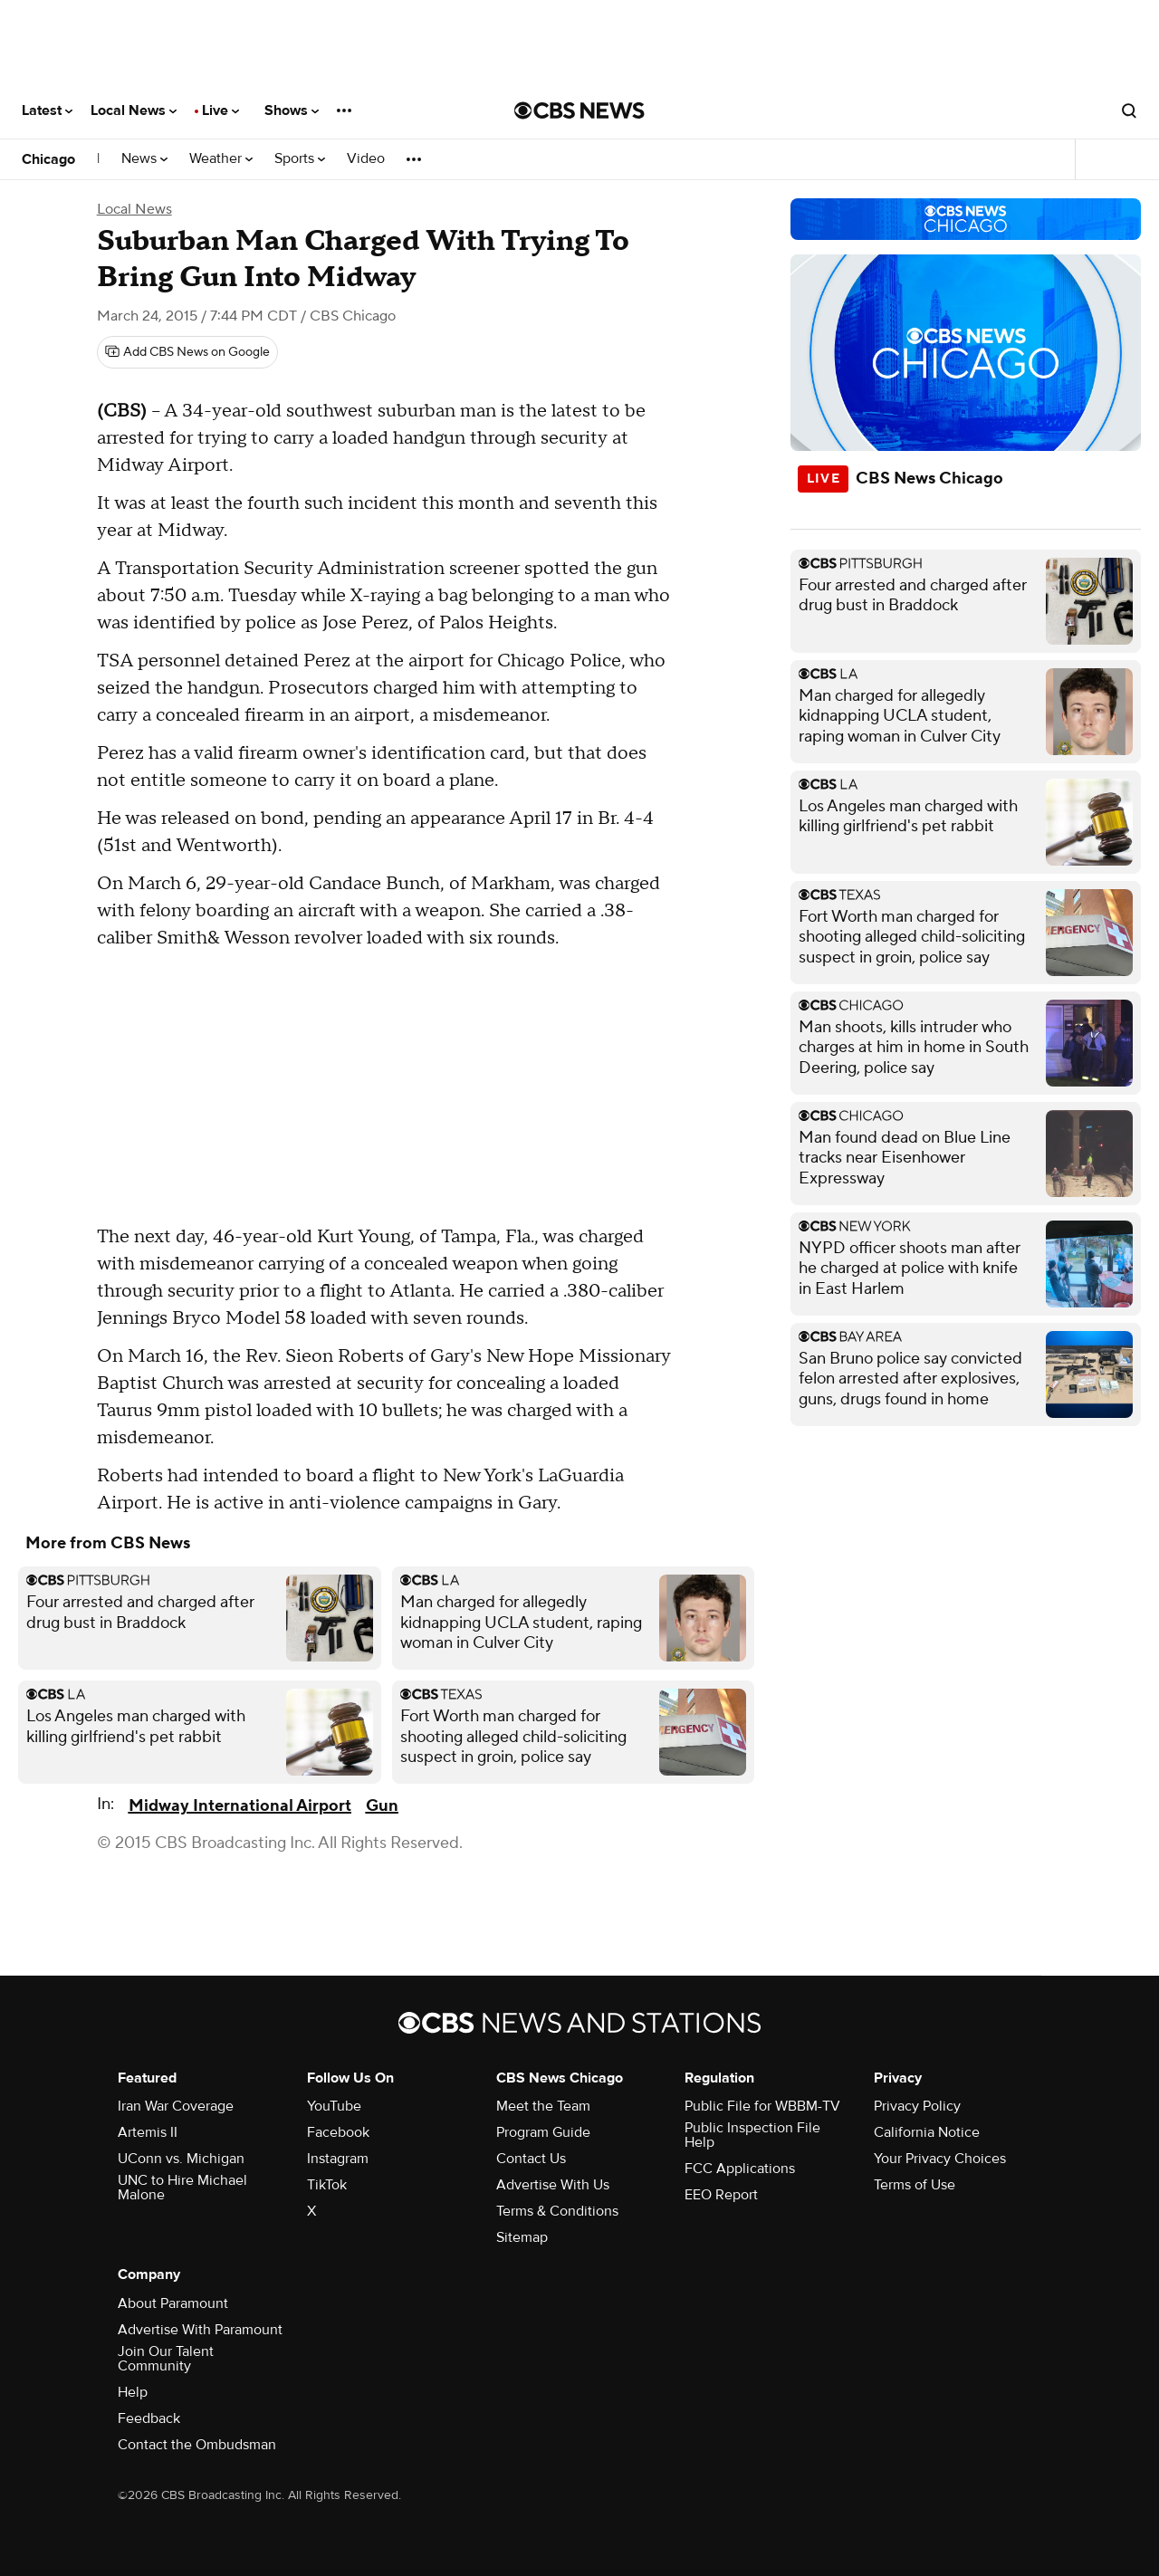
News (144, 159)
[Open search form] (1129, 110)
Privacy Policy (917, 2106)
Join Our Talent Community (166, 2358)
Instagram (338, 2158)
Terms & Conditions (557, 2211)
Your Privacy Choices (940, 2158)
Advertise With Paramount (200, 2329)
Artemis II (147, 2132)
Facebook (338, 2132)
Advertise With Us (552, 2185)
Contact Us (531, 2158)
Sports (299, 159)
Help (133, 2392)
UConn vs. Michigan (181, 2158)
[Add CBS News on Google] (187, 352)
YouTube (334, 2106)
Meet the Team (543, 2106)
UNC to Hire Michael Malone (182, 2187)
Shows (291, 110)
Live (220, 110)
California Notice (927, 2132)
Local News (134, 110)
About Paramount (173, 2303)
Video (366, 159)
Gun (382, 1806)
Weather (221, 159)
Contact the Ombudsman (197, 2444)
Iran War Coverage (176, 2106)
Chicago (48, 159)
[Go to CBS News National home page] (579, 110)
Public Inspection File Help (752, 2135)
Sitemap (522, 2237)
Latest (47, 110)
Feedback (149, 2418)
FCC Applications (740, 2168)
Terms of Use (914, 2185)
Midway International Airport (240, 1806)
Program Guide (543, 2132)
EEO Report (721, 2195)
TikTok (327, 2185)
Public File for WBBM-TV (762, 2106)
